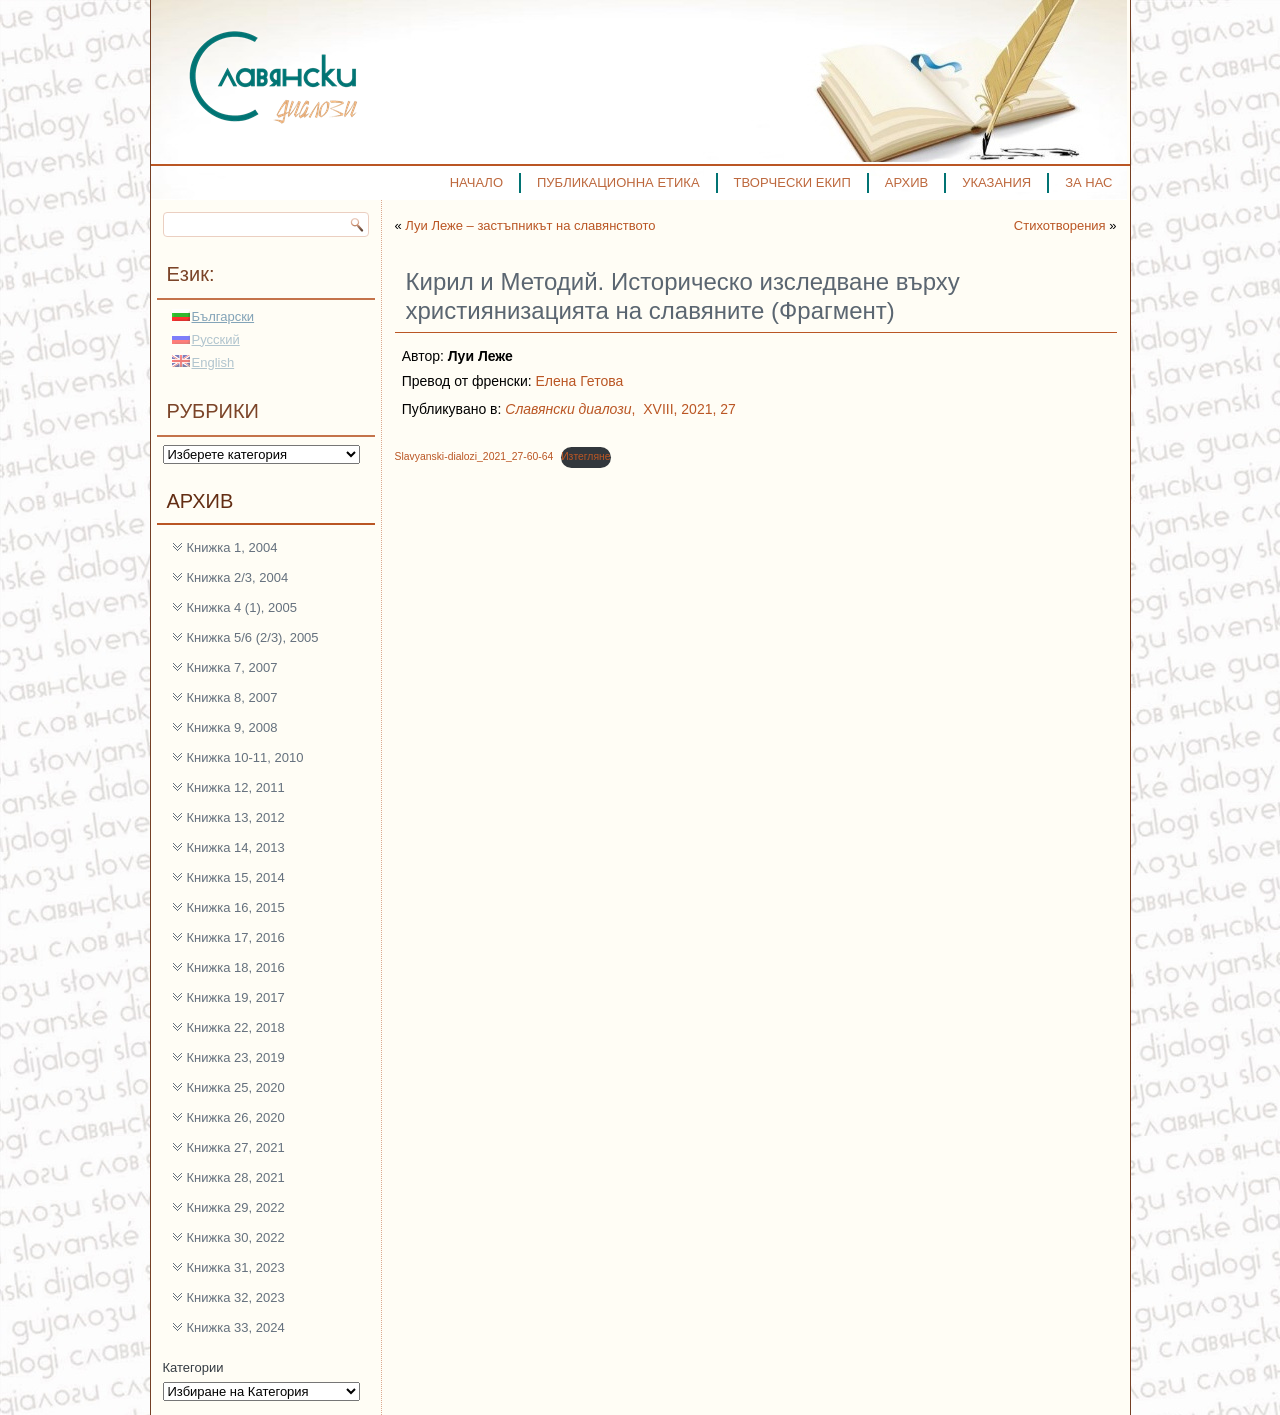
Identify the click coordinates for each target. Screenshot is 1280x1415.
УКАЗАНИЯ (996, 182)
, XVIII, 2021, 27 (620, 409)
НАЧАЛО (476, 182)
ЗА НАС (1088, 182)
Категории (193, 1367)
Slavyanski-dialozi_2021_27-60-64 (474, 456)
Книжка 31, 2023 (236, 1267)
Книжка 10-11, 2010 (245, 757)
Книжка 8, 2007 (232, 697)
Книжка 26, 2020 (236, 1117)
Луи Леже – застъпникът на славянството (530, 225)
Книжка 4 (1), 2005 (242, 607)
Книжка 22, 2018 (236, 1027)
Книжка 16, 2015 (236, 907)
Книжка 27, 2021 (236, 1147)
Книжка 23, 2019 (236, 1057)
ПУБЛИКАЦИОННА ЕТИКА (618, 182)
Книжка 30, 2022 (236, 1237)
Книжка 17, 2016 (236, 937)
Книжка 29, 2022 (236, 1207)
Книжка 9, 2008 (232, 727)
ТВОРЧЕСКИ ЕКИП (792, 182)
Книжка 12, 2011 (236, 787)
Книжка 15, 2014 (236, 877)
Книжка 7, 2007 (232, 667)
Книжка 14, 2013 (236, 847)
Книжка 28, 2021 (236, 1177)
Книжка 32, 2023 (236, 1297)
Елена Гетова (580, 381)
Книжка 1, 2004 (232, 547)
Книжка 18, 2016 (236, 967)
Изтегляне (585, 456)
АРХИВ (906, 182)
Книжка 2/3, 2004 (238, 577)
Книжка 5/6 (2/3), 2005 (253, 637)
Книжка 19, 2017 (236, 997)
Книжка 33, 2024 (236, 1327)
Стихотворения (1060, 225)
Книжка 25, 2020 (236, 1087)
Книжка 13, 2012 (236, 817)
